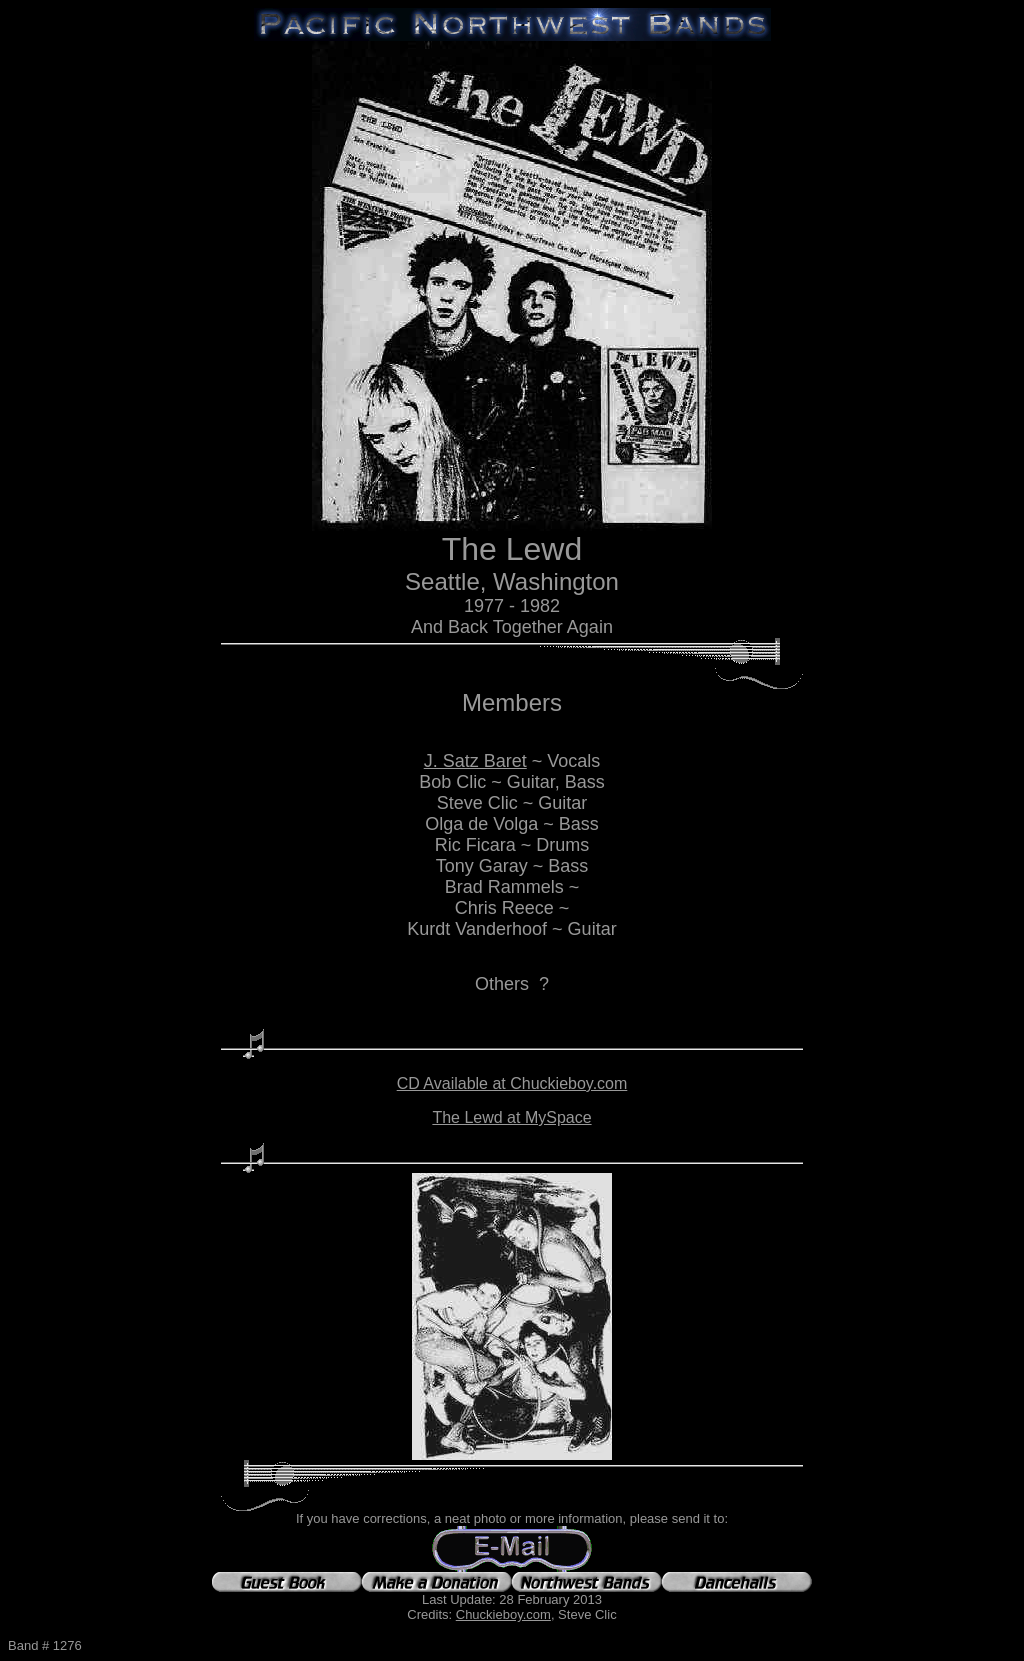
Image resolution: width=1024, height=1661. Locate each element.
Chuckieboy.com (503, 1614)
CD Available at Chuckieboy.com (512, 1083)
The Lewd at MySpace (511, 1117)
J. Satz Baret (475, 761)
